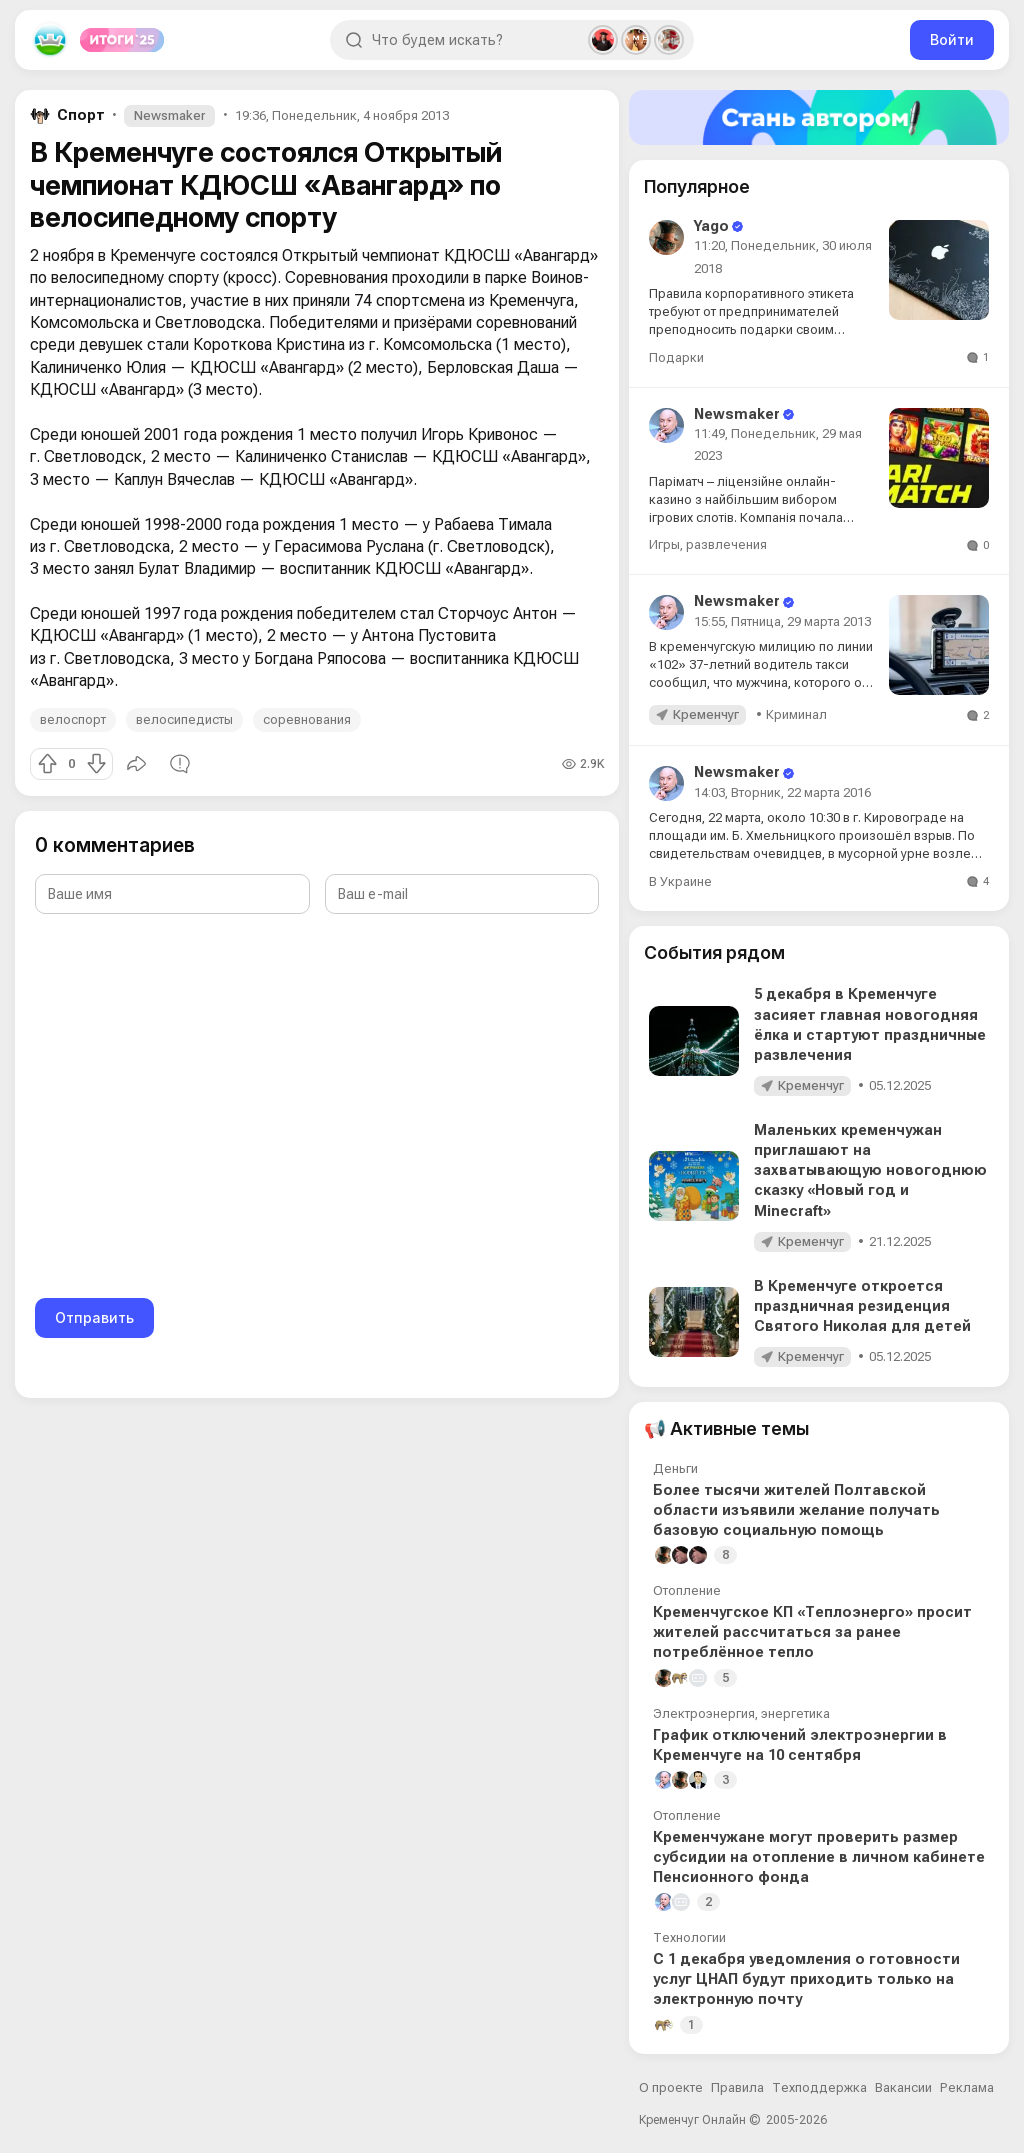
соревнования (307, 719)
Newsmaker (169, 115)
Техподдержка (819, 2087)
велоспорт (73, 719)
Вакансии (903, 2087)
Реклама (967, 2087)
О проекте (671, 2087)
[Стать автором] (819, 117)
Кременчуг (706, 714)
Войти (952, 39)
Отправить (94, 1317)
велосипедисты (184, 719)
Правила (737, 2087)
